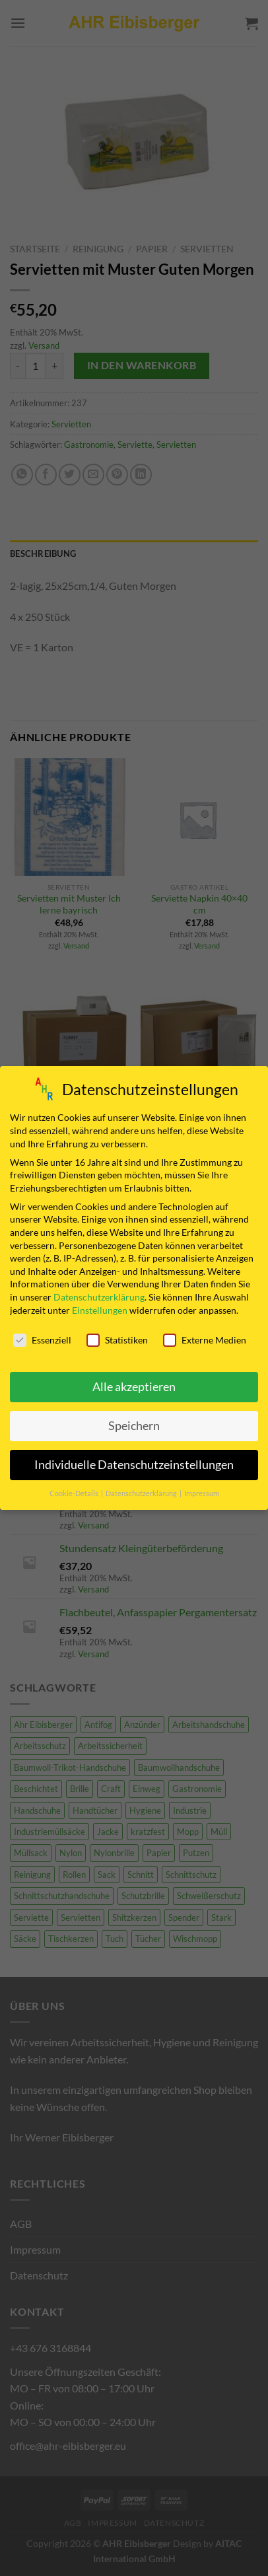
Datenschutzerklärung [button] (142, 1493)
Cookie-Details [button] (75, 1493)
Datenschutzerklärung (99, 1297)
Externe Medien (204, 1340)
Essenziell (42, 1340)
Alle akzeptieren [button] (134, 1387)
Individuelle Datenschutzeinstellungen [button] (134, 1465)
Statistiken (117, 1340)
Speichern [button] (134, 1426)
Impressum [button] (201, 1493)
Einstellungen (99, 1310)
